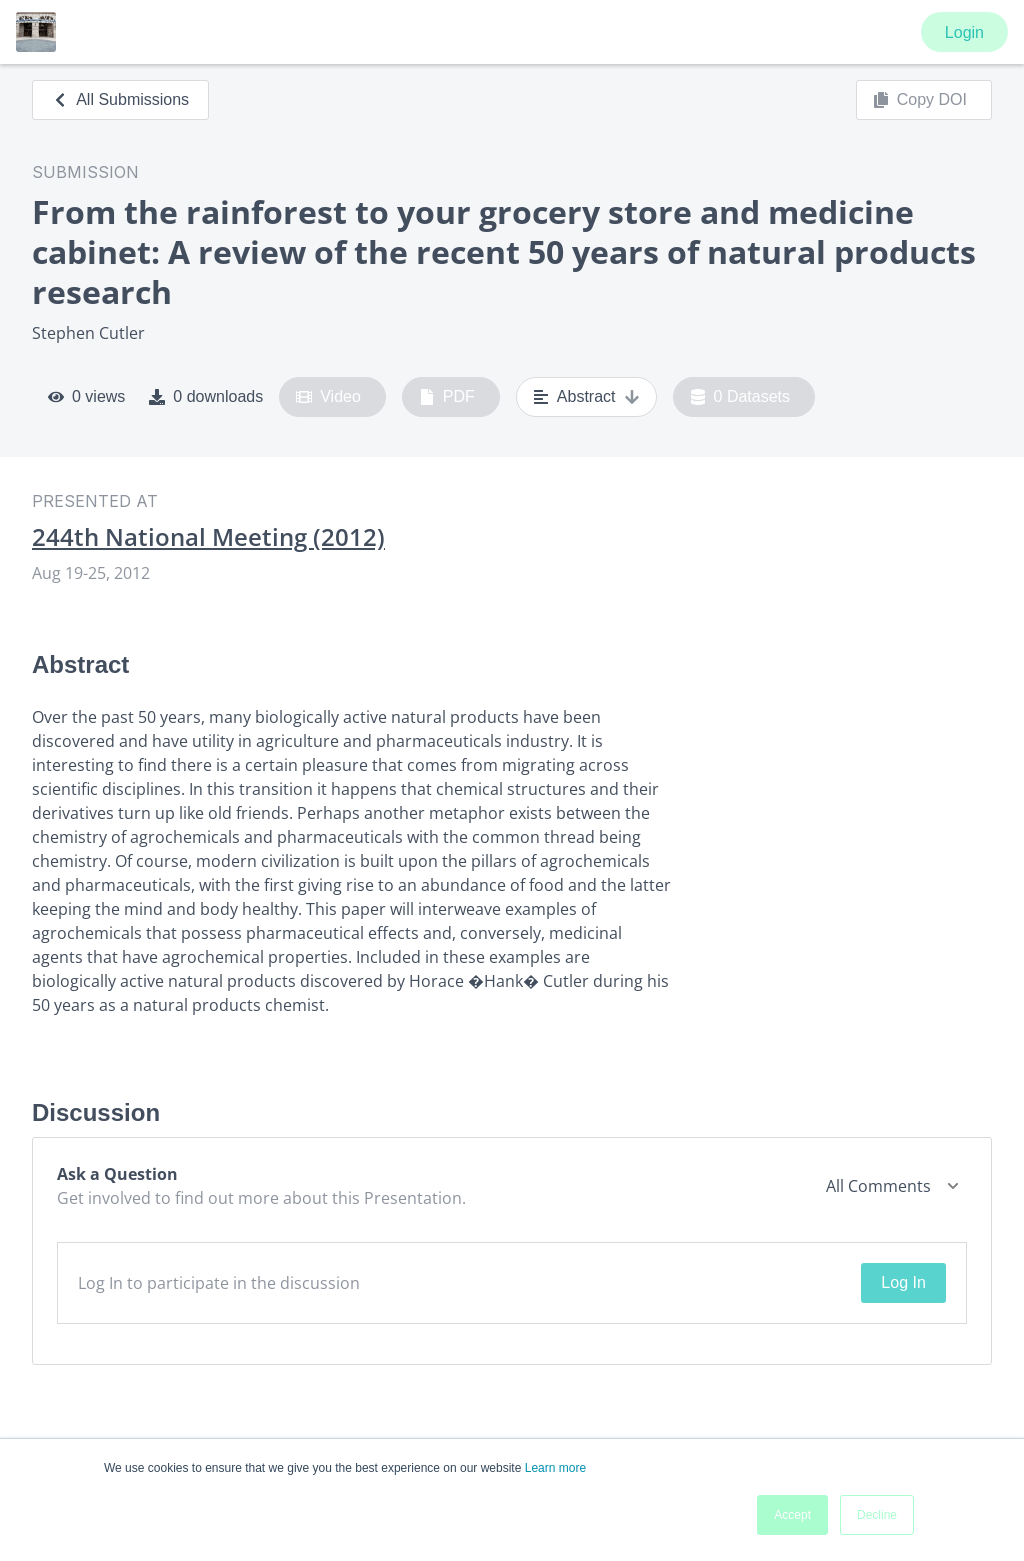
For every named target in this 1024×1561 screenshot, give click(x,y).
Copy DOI (920, 100)
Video (328, 397)
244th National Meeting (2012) (208, 537)
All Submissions (120, 99)
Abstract (586, 397)
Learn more (555, 1468)
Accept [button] (792, 1515)
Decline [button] (877, 1515)
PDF (447, 397)
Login (964, 32)
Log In (903, 1282)
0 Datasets (740, 397)
